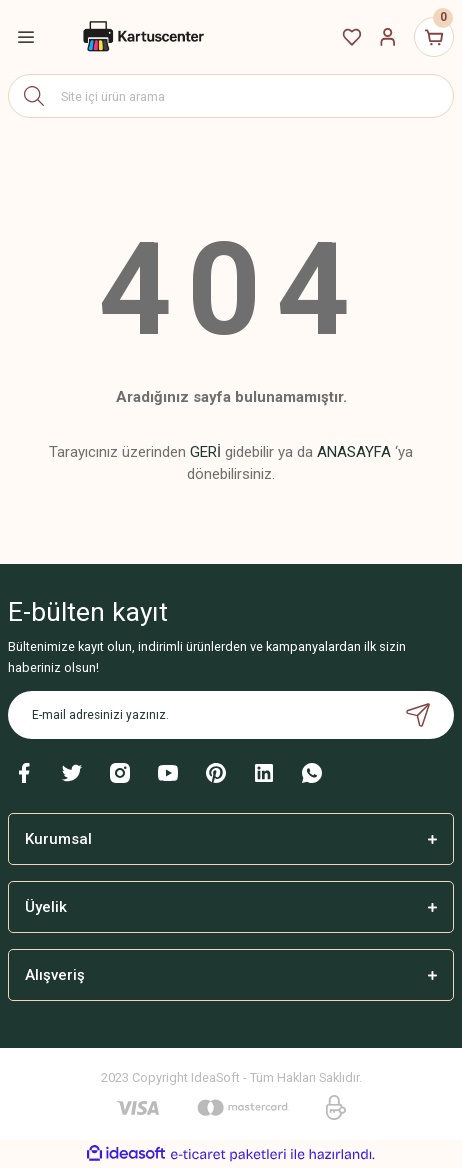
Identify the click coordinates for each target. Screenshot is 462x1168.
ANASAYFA (354, 452)
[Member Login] (388, 37)
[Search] (231, 96)
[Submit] (418, 715)
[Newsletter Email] (231, 715)
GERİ (205, 452)
